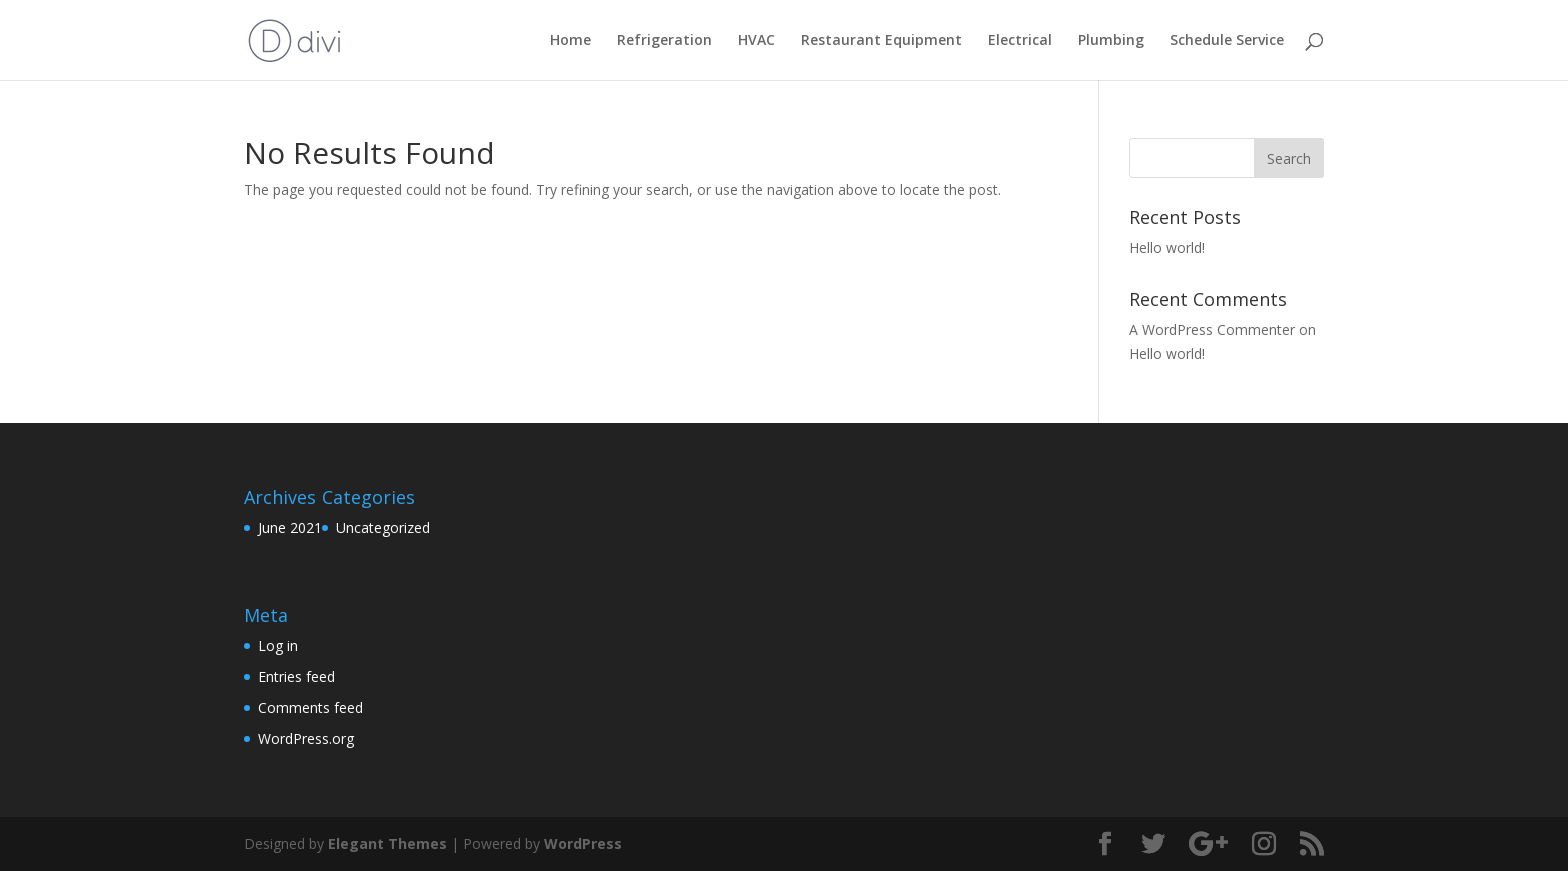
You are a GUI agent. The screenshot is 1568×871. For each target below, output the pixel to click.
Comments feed (310, 707)
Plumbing (1111, 41)
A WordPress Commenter (1212, 329)
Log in (278, 645)
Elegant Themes (387, 843)
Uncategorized (383, 527)
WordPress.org (306, 738)
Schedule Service (1227, 41)
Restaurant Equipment (881, 41)
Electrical (1020, 41)
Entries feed (296, 676)
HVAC (756, 41)
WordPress (583, 843)
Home (570, 41)
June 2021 (290, 527)
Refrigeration (664, 41)
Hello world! (1167, 247)
